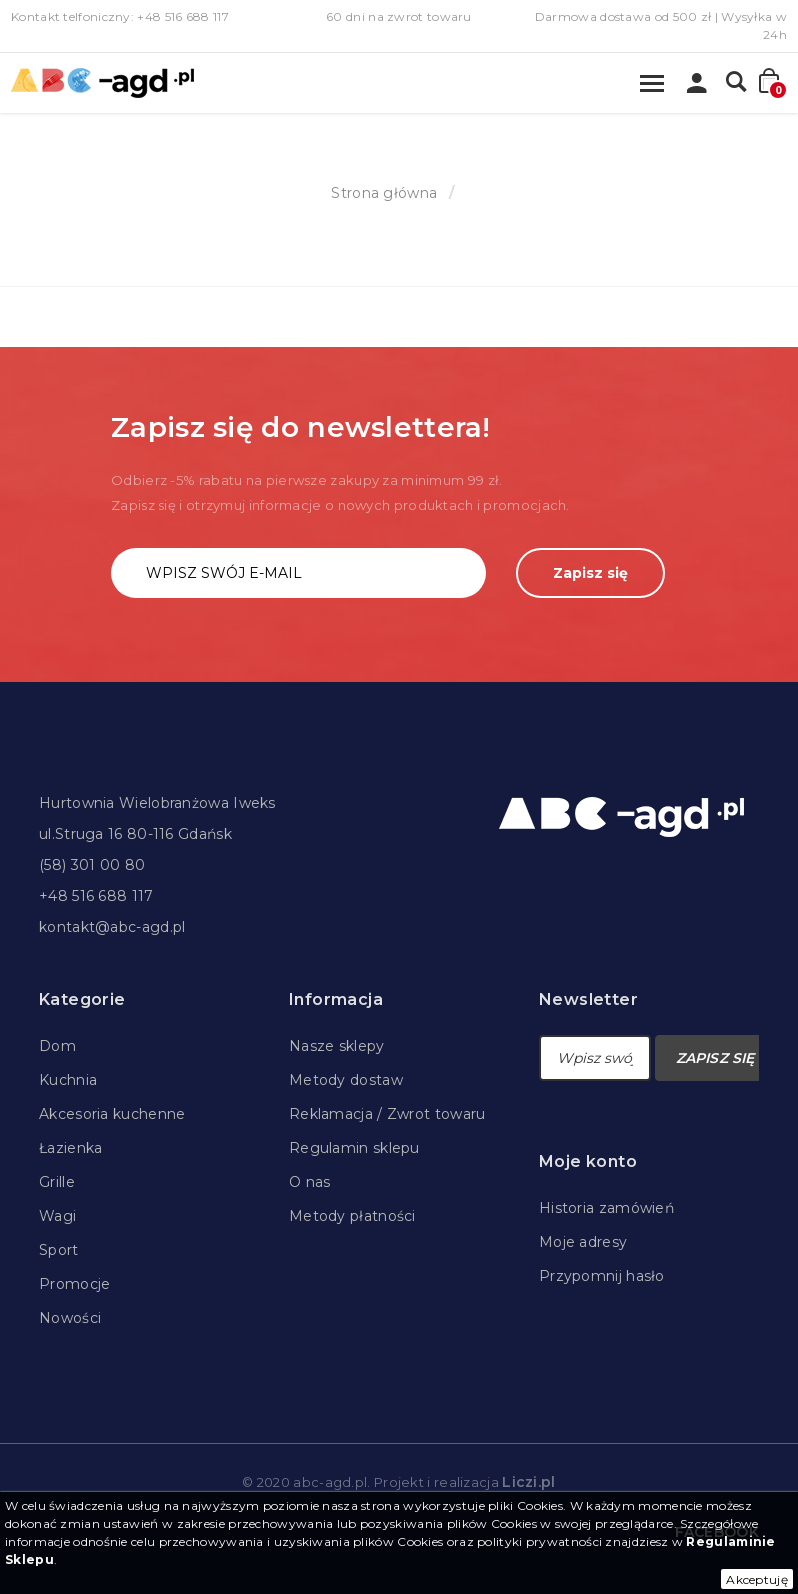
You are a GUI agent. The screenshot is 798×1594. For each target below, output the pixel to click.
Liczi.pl (528, 1482)
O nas (310, 1182)
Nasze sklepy (337, 1046)
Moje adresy (583, 1242)
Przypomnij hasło (602, 1276)
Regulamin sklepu (354, 1148)
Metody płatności (352, 1216)
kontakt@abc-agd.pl (112, 927)
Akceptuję (757, 1579)
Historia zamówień (606, 1208)
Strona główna (384, 193)
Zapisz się (590, 573)
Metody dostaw (346, 1080)
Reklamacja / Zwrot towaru (387, 1114)
